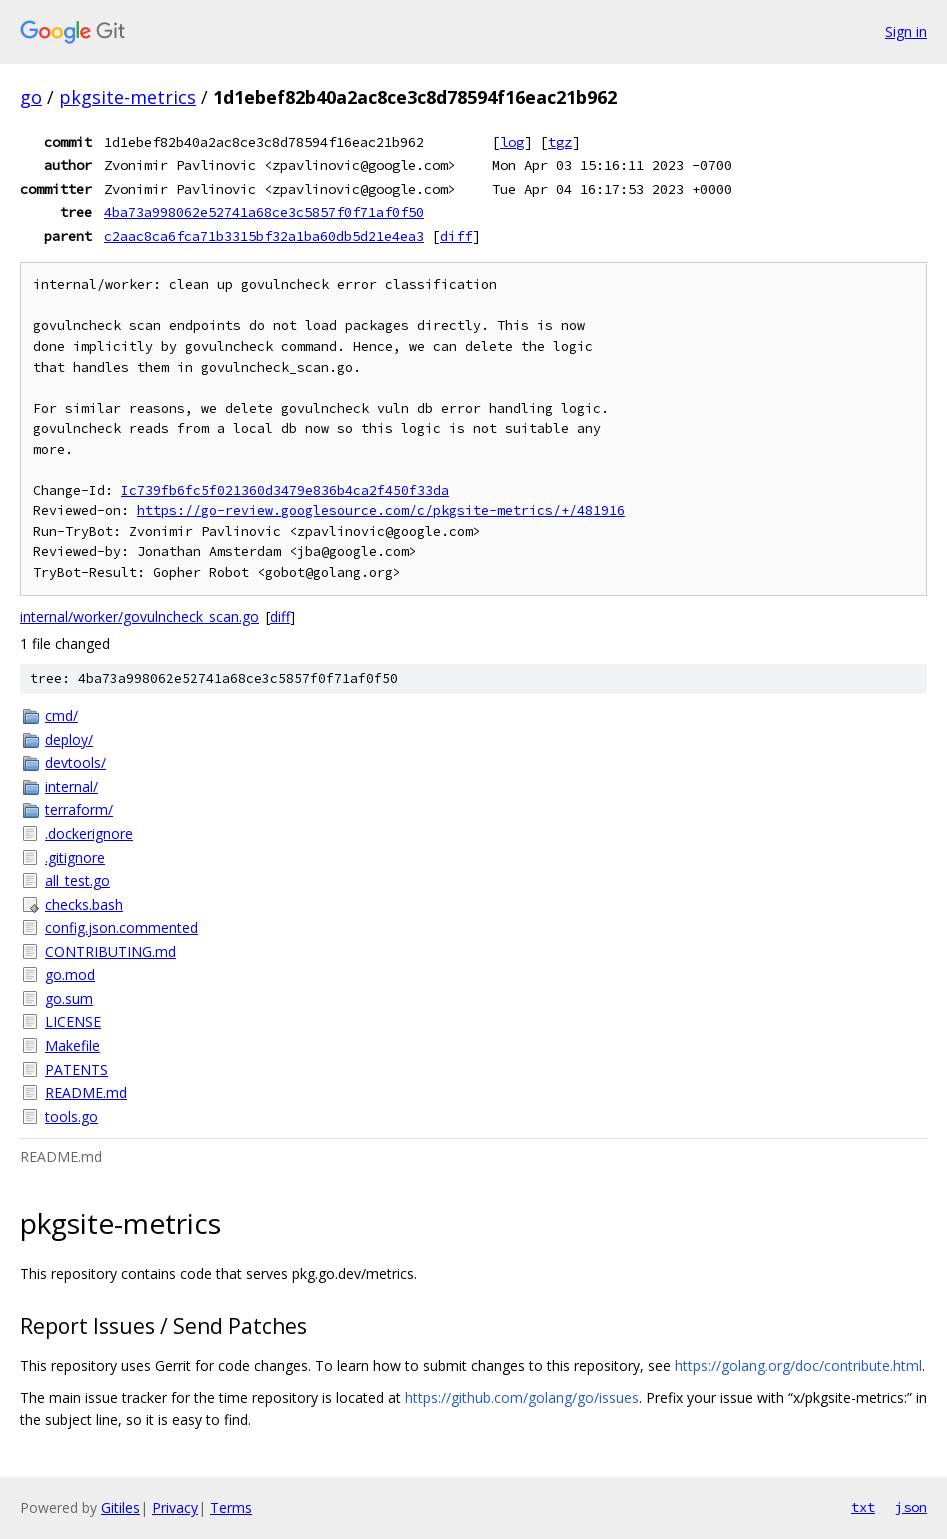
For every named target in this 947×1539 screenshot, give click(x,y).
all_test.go (77, 880)
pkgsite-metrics (127, 97)
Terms (231, 1507)
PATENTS (76, 1069)
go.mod (70, 974)
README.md (86, 1092)
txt (863, 1507)
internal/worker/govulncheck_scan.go (139, 616)
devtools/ (75, 762)
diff (456, 236)
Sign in (906, 31)
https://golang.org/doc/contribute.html (798, 1365)
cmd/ (61, 715)
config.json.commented (121, 927)
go (31, 97)
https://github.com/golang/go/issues (522, 1397)
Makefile (72, 1045)
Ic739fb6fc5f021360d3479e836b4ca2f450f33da (285, 490)
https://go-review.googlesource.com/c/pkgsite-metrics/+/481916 (381, 510)
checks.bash (84, 904)
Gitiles (120, 1507)
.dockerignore (89, 833)
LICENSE (73, 1021)
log (512, 142)
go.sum (69, 998)
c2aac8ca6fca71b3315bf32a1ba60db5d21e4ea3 (264, 236)
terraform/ (79, 809)
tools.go (71, 1116)
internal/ (71, 786)
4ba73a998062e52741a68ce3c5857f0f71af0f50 (264, 212)
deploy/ (69, 739)
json (911, 1507)
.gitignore (75, 857)
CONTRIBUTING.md (110, 951)
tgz (560, 142)
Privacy (175, 1507)
